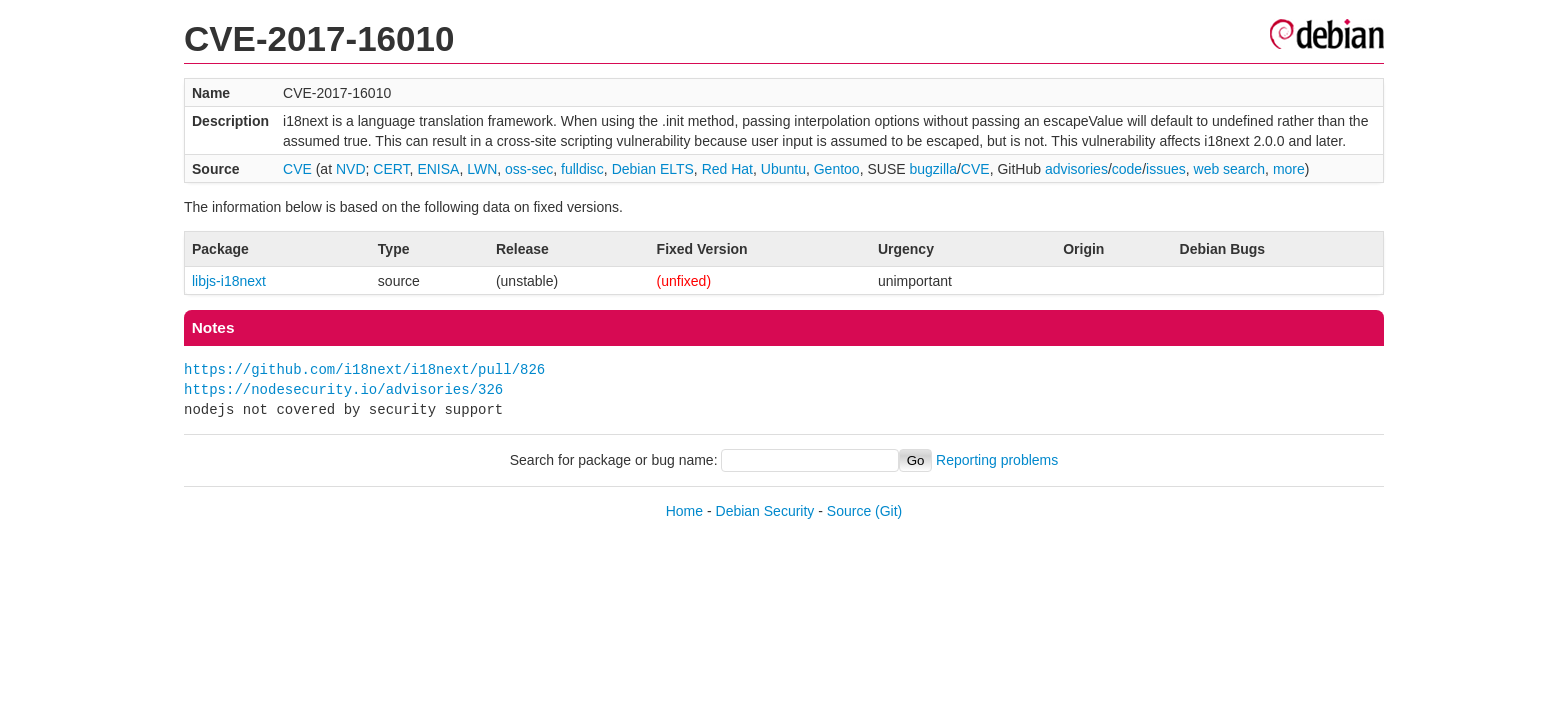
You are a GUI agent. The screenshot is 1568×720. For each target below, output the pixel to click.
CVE (297, 169)
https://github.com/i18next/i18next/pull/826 (364, 369)
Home (684, 511)
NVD (351, 169)
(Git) (888, 511)
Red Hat (727, 169)
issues (1166, 169)
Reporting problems (997, 460)
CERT (391, 169)
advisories (1076, 169)
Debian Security (765, 511)
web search (1230, 169)
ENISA (438, 169)
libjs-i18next (229, 281)
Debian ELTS (653, 169)
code (1127, 169)
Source (849, 511)
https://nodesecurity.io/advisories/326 (343, 389)
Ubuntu (783, 169)
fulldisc (582, 169)
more (1289, 169)
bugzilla (932, 169)
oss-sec (529, 169)
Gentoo (837, 169)
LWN (482, 169)
